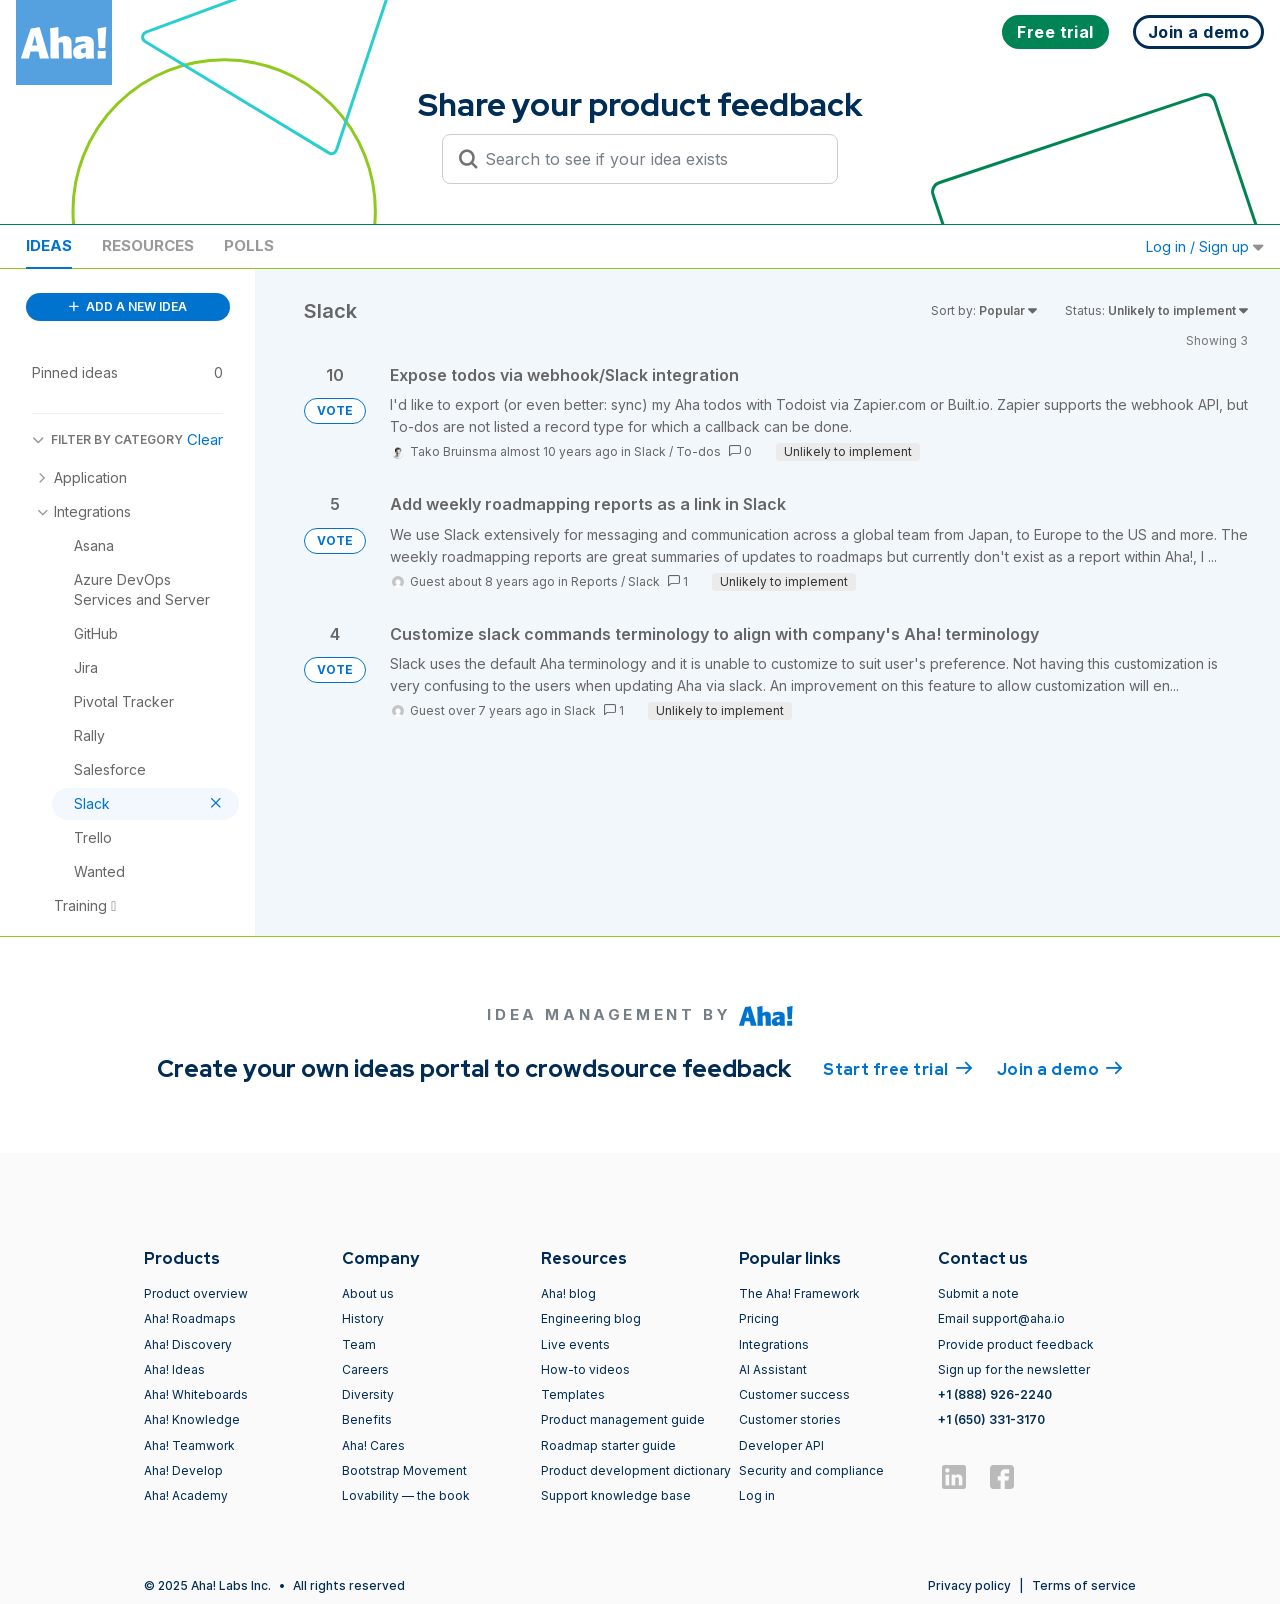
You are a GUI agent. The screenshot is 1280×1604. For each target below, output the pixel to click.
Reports (594, 581)
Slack (650, 451)
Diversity (368, 1394)
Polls (249, 245)
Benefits (367, 1419)
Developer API (781, 1445)
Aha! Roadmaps (190, 1318)
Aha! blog (568, 1293)
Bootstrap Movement (404, 1470)
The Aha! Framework (799, 1293)
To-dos (698, 451)
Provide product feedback (1016, 1344)
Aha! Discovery (188, 1344)
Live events (575, 1344)
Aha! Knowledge (192, 1419)
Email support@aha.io (1001, 1318)
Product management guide (623, 1419)
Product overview (196, 1293)
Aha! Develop (183, 1470)
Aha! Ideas (174, 1369)
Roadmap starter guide (608, 1445)
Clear (205, 439)
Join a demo (1060, 1068)
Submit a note (978, 1293)
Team (359, 1344)
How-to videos (585, 1369)
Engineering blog (591, 1318)
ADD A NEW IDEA (128, 306)
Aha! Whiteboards (196, 1394)
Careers (365, 1369)
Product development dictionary (636, 1470)
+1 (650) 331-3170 (991, 1419)
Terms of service (1084, 1585)
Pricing (759, 1318)
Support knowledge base (616, 1495)
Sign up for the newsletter (1014, 1369)
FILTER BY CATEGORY (107, 439)
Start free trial (898, 1068)
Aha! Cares (373, 1445)
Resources (148, 245)
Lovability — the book (406, 1495)
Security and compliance (811, 1470)
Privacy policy (969, 1585)
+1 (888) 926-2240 (995, 1394)
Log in (757, 1495)
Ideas (49, 245)
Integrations (774, 1344)
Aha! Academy (186, 1495)
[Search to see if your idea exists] (649, 159)
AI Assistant (773, 1369)
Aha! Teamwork (189, 1445)
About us (368, 1293)
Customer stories (790, 1419)
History (363, 1318)
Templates (573, 1394)
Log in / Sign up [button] (1205, 246)
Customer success (794, 1394)
